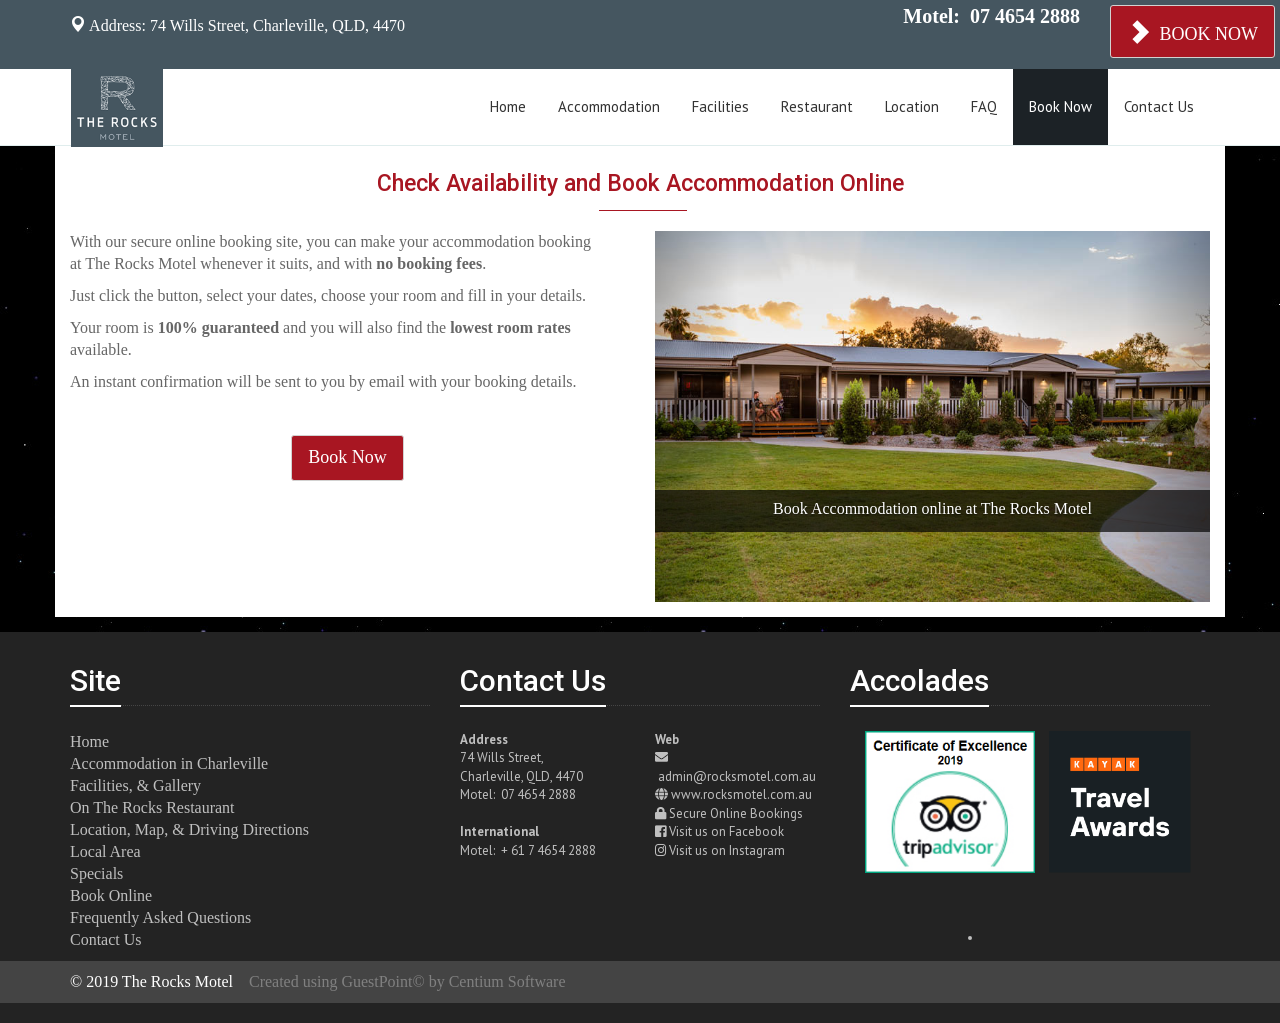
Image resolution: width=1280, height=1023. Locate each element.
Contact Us (1159, 106)
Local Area (105, 851)
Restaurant (817, 106)
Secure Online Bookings (736, 813)
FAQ (984, 106)
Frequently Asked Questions (160, 917)
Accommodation (609, 106)
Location (912, 106)
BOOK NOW (1192, 31)
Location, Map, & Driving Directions (189, 829)
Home (508, 106)
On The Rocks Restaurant (152, 807)
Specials (96, 873)
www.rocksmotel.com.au (741, 794)
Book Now (1060, 106)
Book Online (111, 895)
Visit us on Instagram (727, 850)
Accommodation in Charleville (169, 763)
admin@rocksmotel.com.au (737, 776)
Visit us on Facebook (726, 831)
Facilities (720, 106)
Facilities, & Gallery (135, 785)
